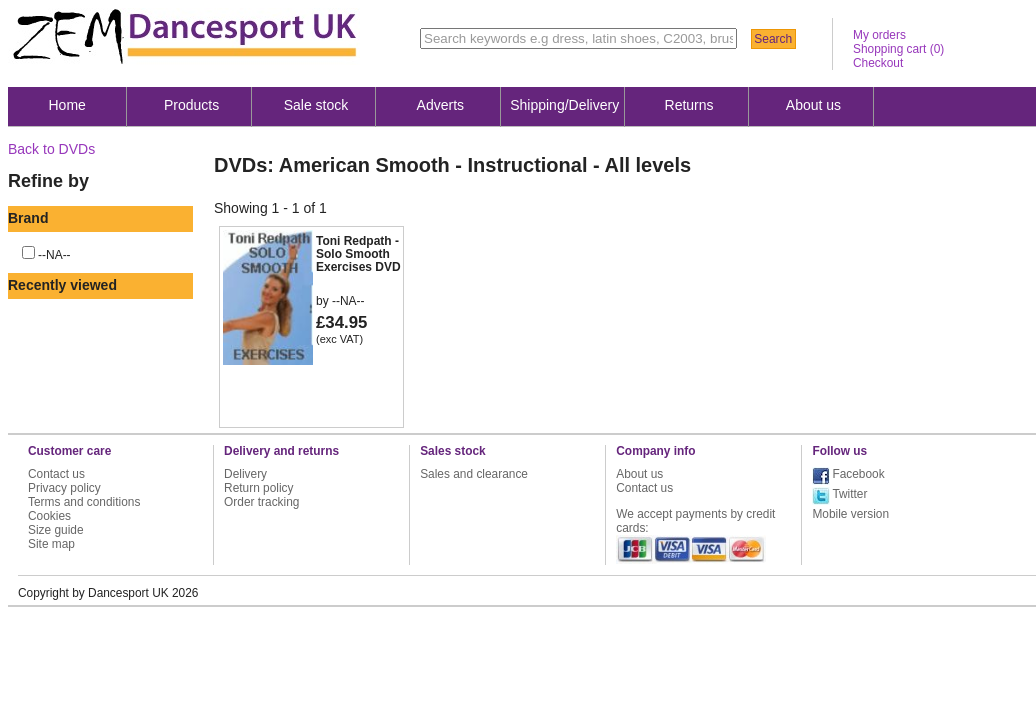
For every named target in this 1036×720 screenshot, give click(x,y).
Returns (689, 105)
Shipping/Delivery (564, 105)
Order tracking (261, 502)
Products (191, 105)
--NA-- (54, 255)
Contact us (56, 474)
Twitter (849, 494)
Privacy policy (64, 488)
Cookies (49, 516)
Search (773, 39)
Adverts (440, 105)
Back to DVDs (51, 149)
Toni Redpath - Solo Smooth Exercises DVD (358, 254)
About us (813, 105)
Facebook (858, 474)
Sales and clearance (474, 474)
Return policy (258, 488)
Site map (51, 544)
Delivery (245, 474)
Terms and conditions (84, 502)
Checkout (878, 63)
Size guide (56, 530)
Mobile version (850, 514)
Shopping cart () (898, 49)
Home (67, 105)
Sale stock (316, 105)
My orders (879, 35)
